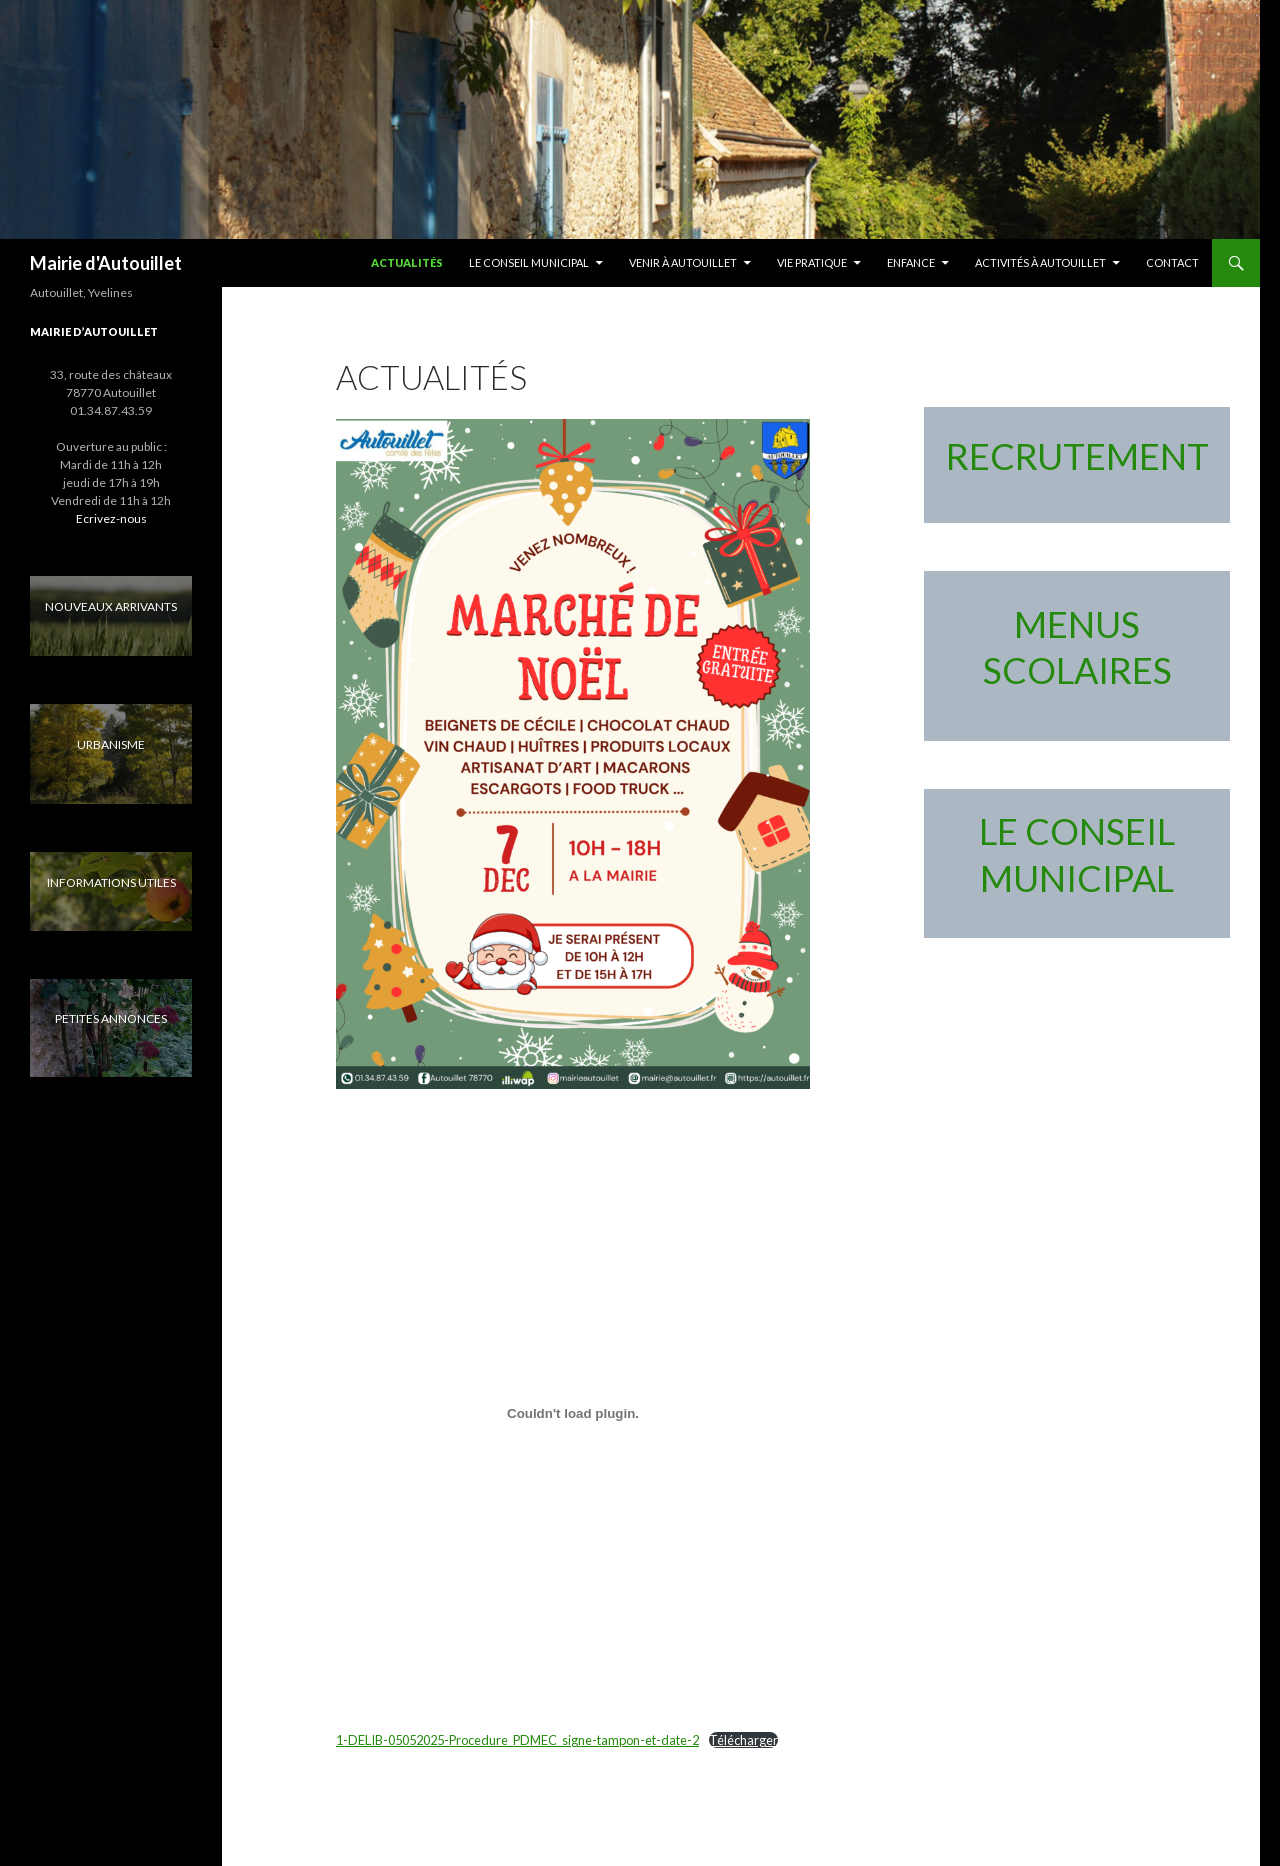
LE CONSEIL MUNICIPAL (529, 262)
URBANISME (111, 744)
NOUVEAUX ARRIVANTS (111, 606)
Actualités (407, 262)
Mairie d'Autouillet (106, 263)
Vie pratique (812, 262)
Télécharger (743, 1740)
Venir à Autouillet (683, 262)
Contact (1172, 262)
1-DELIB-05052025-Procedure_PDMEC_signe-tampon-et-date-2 (517, 1740)
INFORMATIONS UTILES (111, 882)
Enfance (911, 262)
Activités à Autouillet (1040, 262)
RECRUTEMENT (1077, 456)
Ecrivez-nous (111, 518)
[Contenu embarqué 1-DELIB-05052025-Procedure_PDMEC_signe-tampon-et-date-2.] (573, 1413)
